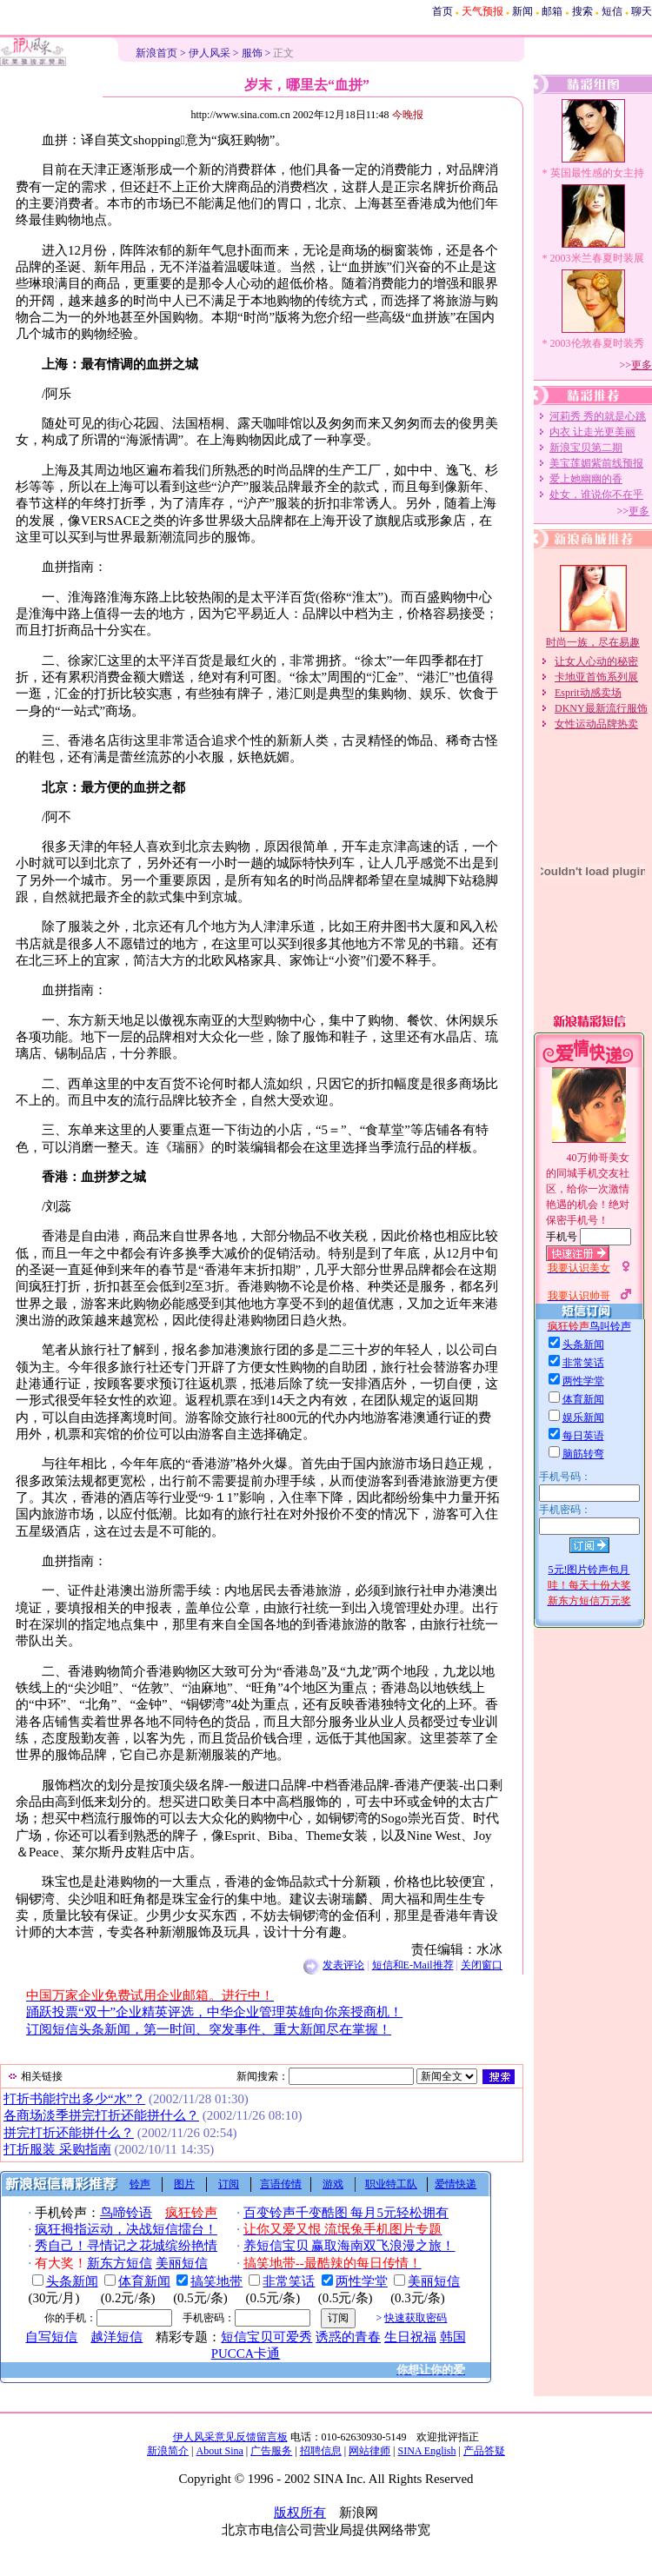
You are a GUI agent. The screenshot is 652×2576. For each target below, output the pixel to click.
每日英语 (583, 1436)
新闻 (522, 11)
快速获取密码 (415, 2318)
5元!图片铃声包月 (589, 1570)
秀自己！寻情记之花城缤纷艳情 (126, 2246)
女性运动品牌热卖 (596, 724)
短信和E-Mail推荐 (413, 1965)
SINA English (426, 2451)
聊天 (641, 11)
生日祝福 (410, 2337)
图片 (184, 2184)
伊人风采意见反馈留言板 (230, 2437)
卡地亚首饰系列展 (596, 677)
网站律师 (369, 2451)
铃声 (140, 2184)
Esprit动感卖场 (588, 693)
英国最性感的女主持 (597, 173)
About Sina (219, 2451)
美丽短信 (182, 2263)
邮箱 (552, 11)
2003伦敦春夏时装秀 (597, 343)
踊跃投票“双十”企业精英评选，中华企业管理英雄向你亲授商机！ (214, 2012)
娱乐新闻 (583, 1417)
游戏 (333, 2184)
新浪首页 (156, 53)
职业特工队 (391, 2184)
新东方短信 (119, 2263)
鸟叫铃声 (610, 1326)
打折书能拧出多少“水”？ (74, 2099)
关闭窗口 (481, 1965)
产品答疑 (484, 2451)
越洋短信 (116, 2337)
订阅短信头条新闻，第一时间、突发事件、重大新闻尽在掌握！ (208, 2029)
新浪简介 (168, 2451)
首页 (442, 11)
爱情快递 (455, 2184)
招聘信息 (321, 2451)
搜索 (582, 11)
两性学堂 (362, 2281)
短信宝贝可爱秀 (266, 2337)
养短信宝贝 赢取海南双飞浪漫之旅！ (349, 2246)
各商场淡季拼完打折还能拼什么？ (101, 2115)
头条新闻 (72, 2281)
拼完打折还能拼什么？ (68, 2133)
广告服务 (271, 2451)
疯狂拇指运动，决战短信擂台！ (126, 2229)
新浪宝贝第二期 (585, 448)
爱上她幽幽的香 (585, 479)
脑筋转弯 (583, 1454)
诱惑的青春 (348, 2337)
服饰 (252, 53)
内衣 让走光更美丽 (592, 432)
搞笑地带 (216, 2281)
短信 (612, 11)
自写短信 (51, 2337)
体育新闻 (144, 2281)
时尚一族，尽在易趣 (593, 642)
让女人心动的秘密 (596, 661)
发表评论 (343, 1965)
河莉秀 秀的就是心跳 (597, 416)
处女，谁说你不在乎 (596, 494)
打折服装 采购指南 (57, 2149)
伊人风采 (209, 53)
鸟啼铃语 (126, 2213)
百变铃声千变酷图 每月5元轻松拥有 (346, 2213)
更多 (641, 365)
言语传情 (281, 2184)
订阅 (228, 2184)
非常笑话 (289, 2281)
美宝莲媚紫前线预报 (596, 463)
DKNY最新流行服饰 (601, 708)
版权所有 (300, 2513)
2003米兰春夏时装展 (597, 258)
